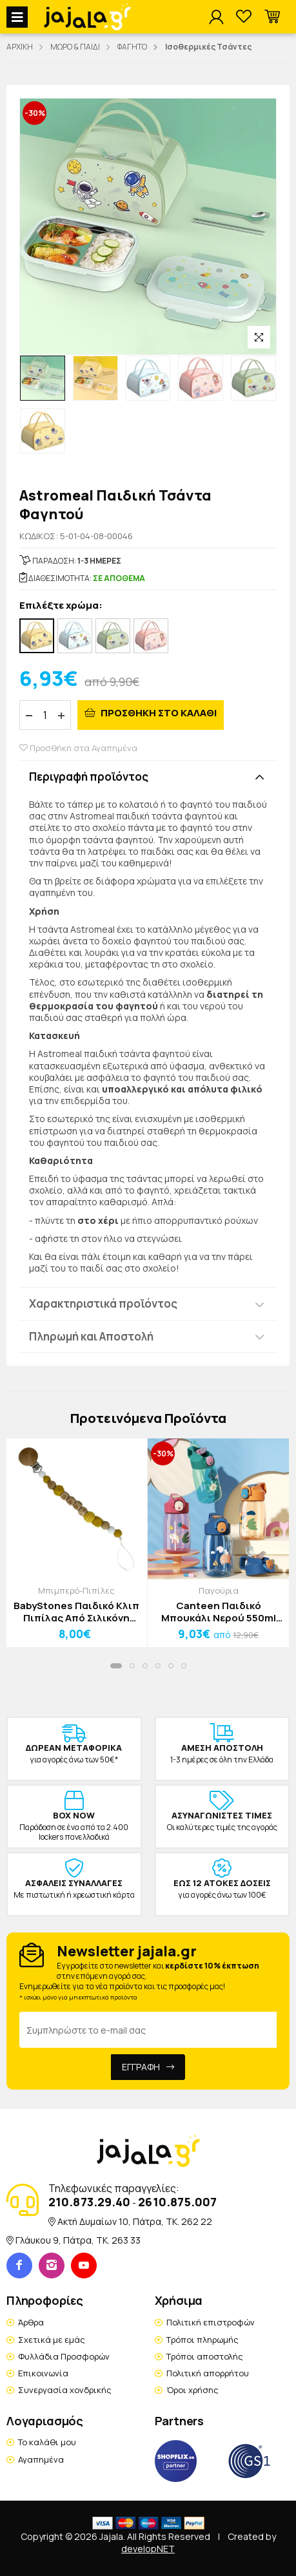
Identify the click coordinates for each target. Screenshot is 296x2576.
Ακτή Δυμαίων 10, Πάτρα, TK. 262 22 (134, 2221)
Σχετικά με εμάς (51, 2339)
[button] (272, 17)
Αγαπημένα (41, 2459)
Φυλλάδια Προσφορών (64, 2356)
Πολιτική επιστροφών (210, 2322)
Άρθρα (31, 2322)
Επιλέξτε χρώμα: (61, 606)
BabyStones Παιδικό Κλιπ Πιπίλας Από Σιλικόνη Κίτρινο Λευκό (76, 1612)
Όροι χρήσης (192, 2390)
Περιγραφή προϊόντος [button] (88, 776)
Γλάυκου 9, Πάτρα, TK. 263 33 (78, 2240)
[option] (42, 378)
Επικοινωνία (43, 2373)
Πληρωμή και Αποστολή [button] (91, 1336)
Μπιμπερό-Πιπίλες (76, 1590)
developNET (148, 2549)
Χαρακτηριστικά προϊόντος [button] (103, 1303)
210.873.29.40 (89, 2201)
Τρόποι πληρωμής (202, 2339)
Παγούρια (219, 1590)
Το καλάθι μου (47, 2442)
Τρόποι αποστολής (204, 2356)
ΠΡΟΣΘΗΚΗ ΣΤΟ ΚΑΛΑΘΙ (158, 713)
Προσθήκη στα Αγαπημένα (78, 748)
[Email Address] (148, 2030)
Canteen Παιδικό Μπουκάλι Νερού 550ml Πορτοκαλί (218, 1612)
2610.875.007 (177, 2201)
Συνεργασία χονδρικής (65, 2390)
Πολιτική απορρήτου (207, 2373)
